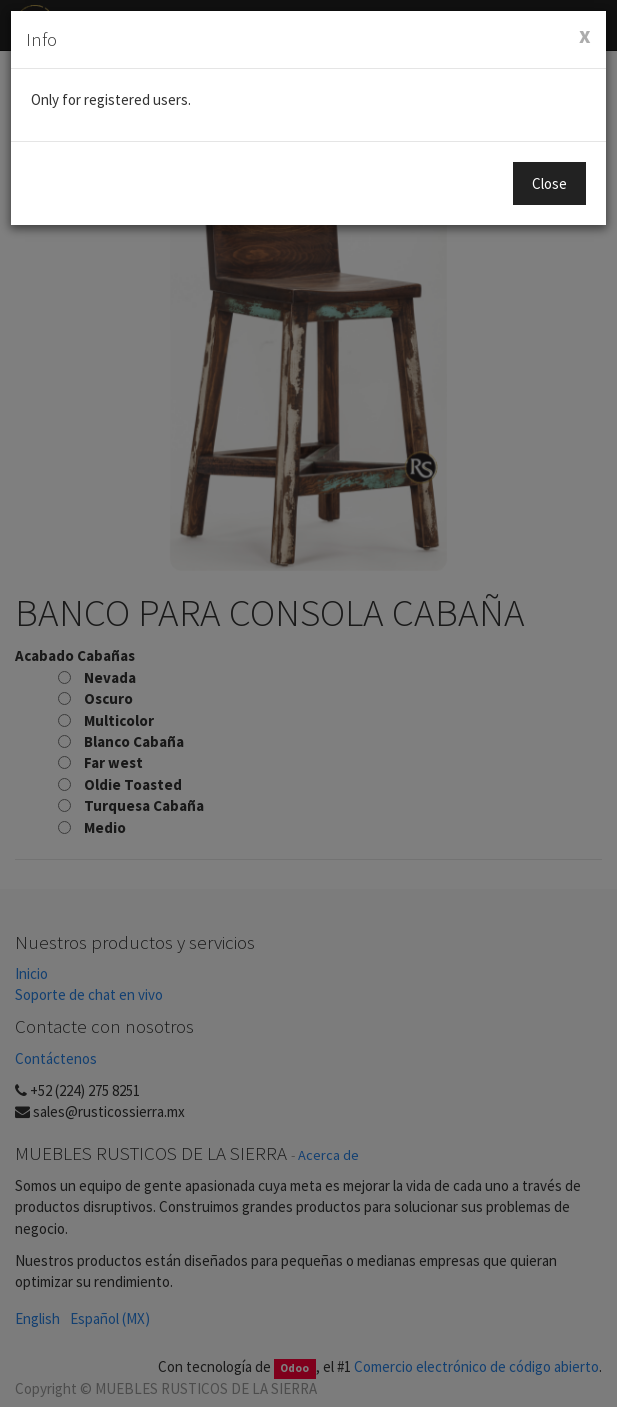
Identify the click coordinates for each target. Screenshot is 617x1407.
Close (549, 183)
